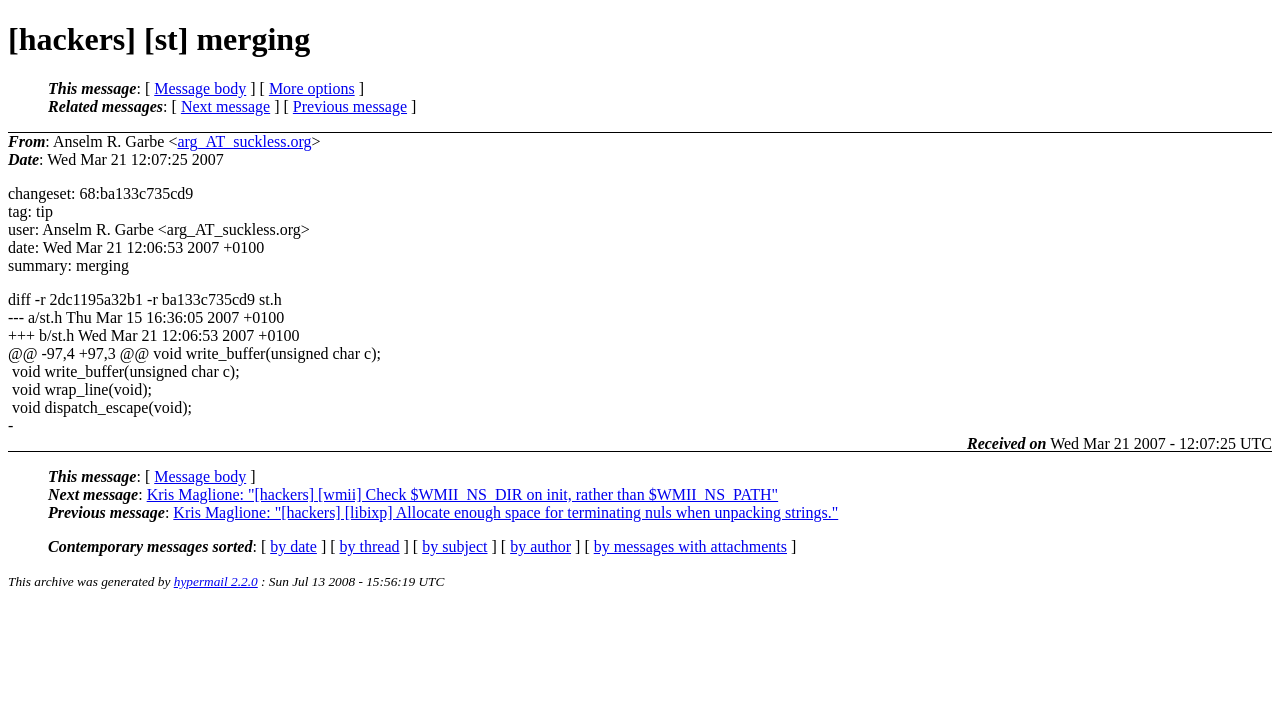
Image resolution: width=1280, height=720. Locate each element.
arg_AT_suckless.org (244, 141)
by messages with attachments (690, 546)
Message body (200, 88)
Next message (225, 106)
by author (540, 546)
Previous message (350, 106)
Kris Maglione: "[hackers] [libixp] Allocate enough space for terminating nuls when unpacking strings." (505, 512)
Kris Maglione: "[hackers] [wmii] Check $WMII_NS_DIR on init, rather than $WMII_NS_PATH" (462, 494)
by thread (370, 546)
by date (293, 546)
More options (312, 88)
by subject (454, 546)
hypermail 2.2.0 (216, 581)
